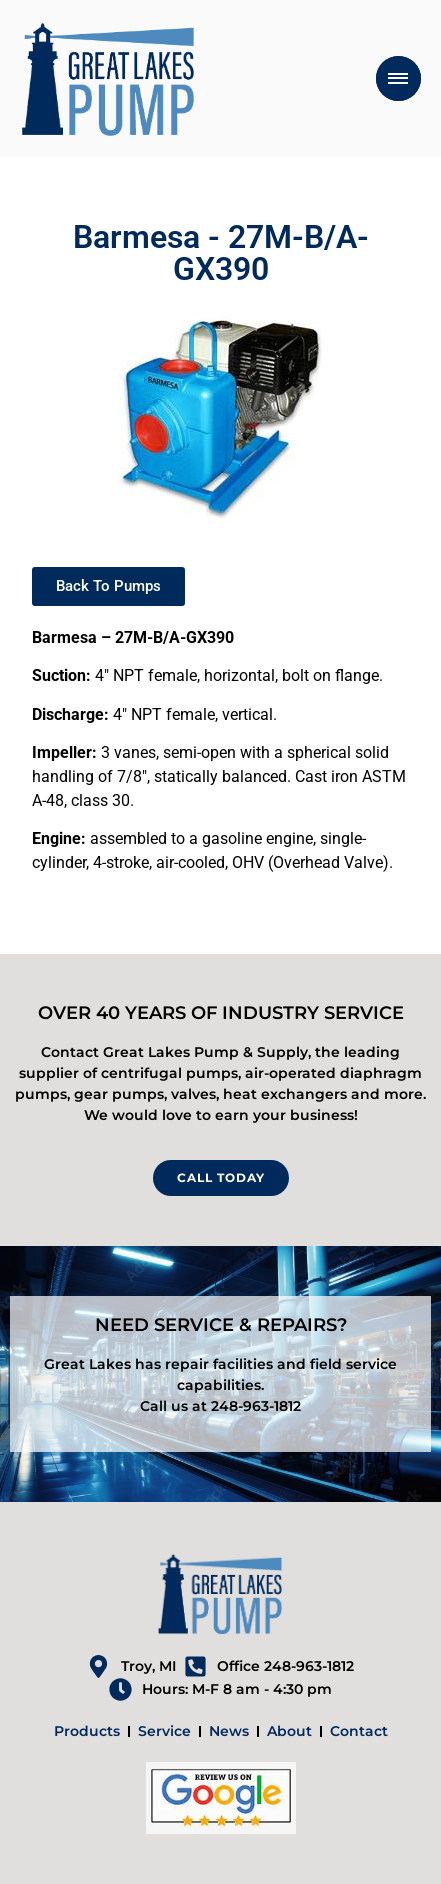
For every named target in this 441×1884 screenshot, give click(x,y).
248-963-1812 (256, 1406)
